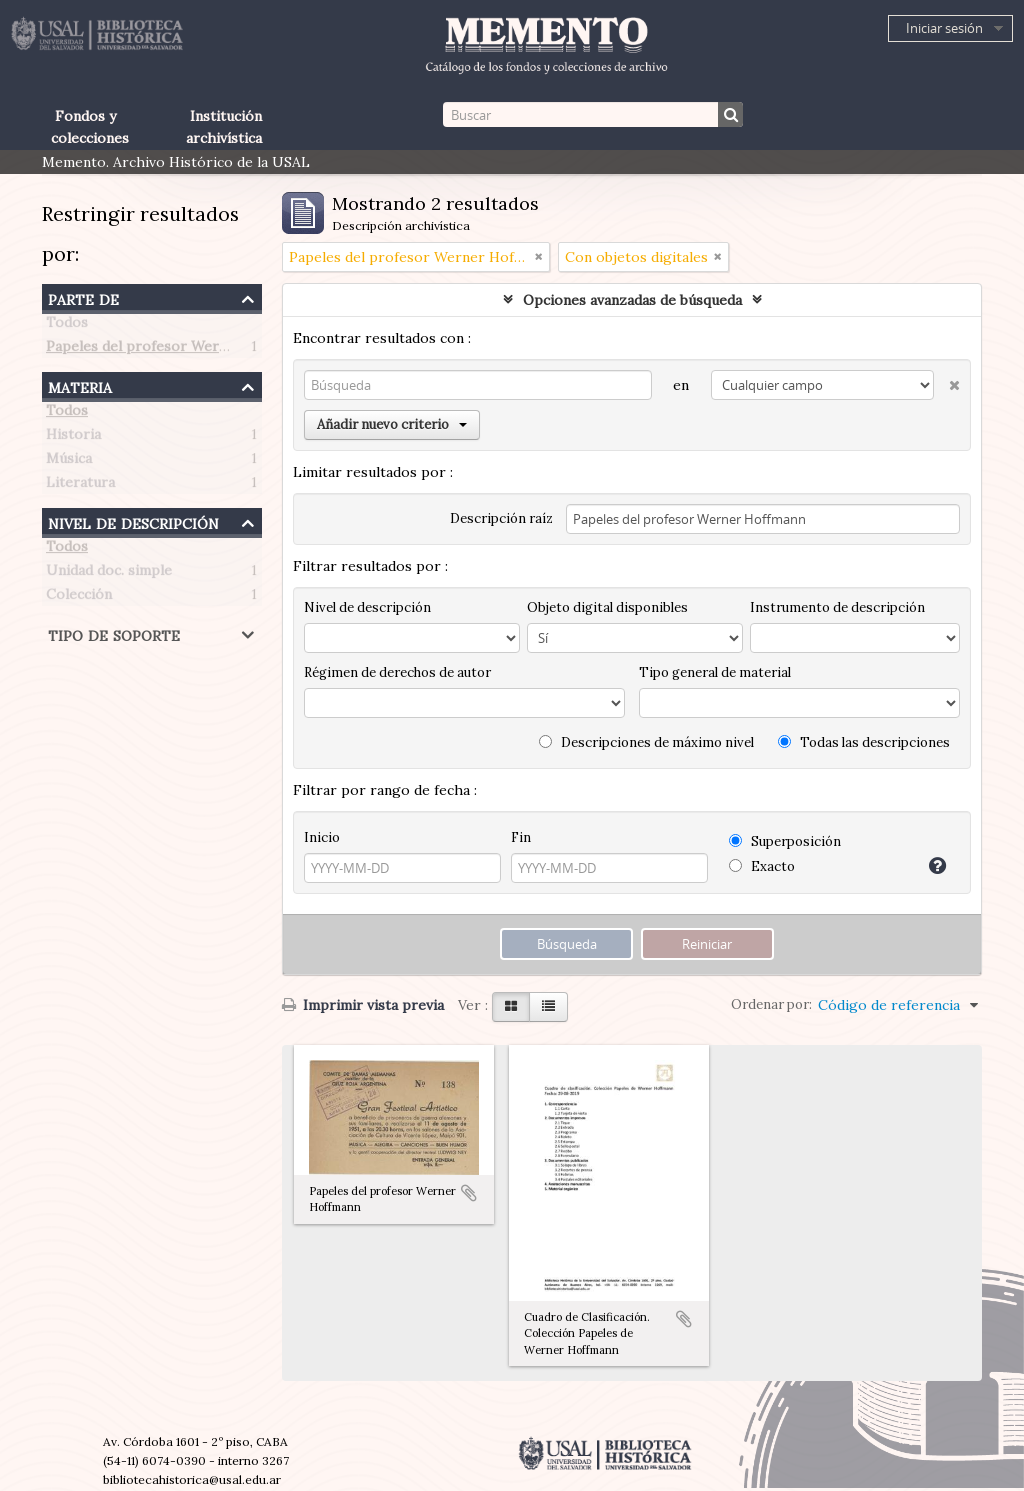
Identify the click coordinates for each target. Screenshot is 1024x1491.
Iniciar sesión (944, 28)
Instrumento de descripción (837, 607)
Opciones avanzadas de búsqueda (632, 300)
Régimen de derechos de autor (397, 672)
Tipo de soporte (114, 633)
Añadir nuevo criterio (392, 424)
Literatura (80, 486)
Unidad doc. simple (109, 574)
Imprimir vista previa (363, 1005)
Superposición (785, 841)
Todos (67, 326)
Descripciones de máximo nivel (646, 742)
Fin (521, 837)
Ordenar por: (771, 1004)
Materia (80, 385)
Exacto (762, 866)
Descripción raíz (501, 518)
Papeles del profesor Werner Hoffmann (178, 350)
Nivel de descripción (133, 521)
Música (69, 462)
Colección (79, 598)
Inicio (322, 837)
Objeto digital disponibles (607, 607)
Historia (73, 438)
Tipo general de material (715, 672)
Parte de (83, 297)
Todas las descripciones (864, 742)
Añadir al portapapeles (469, 1193)
